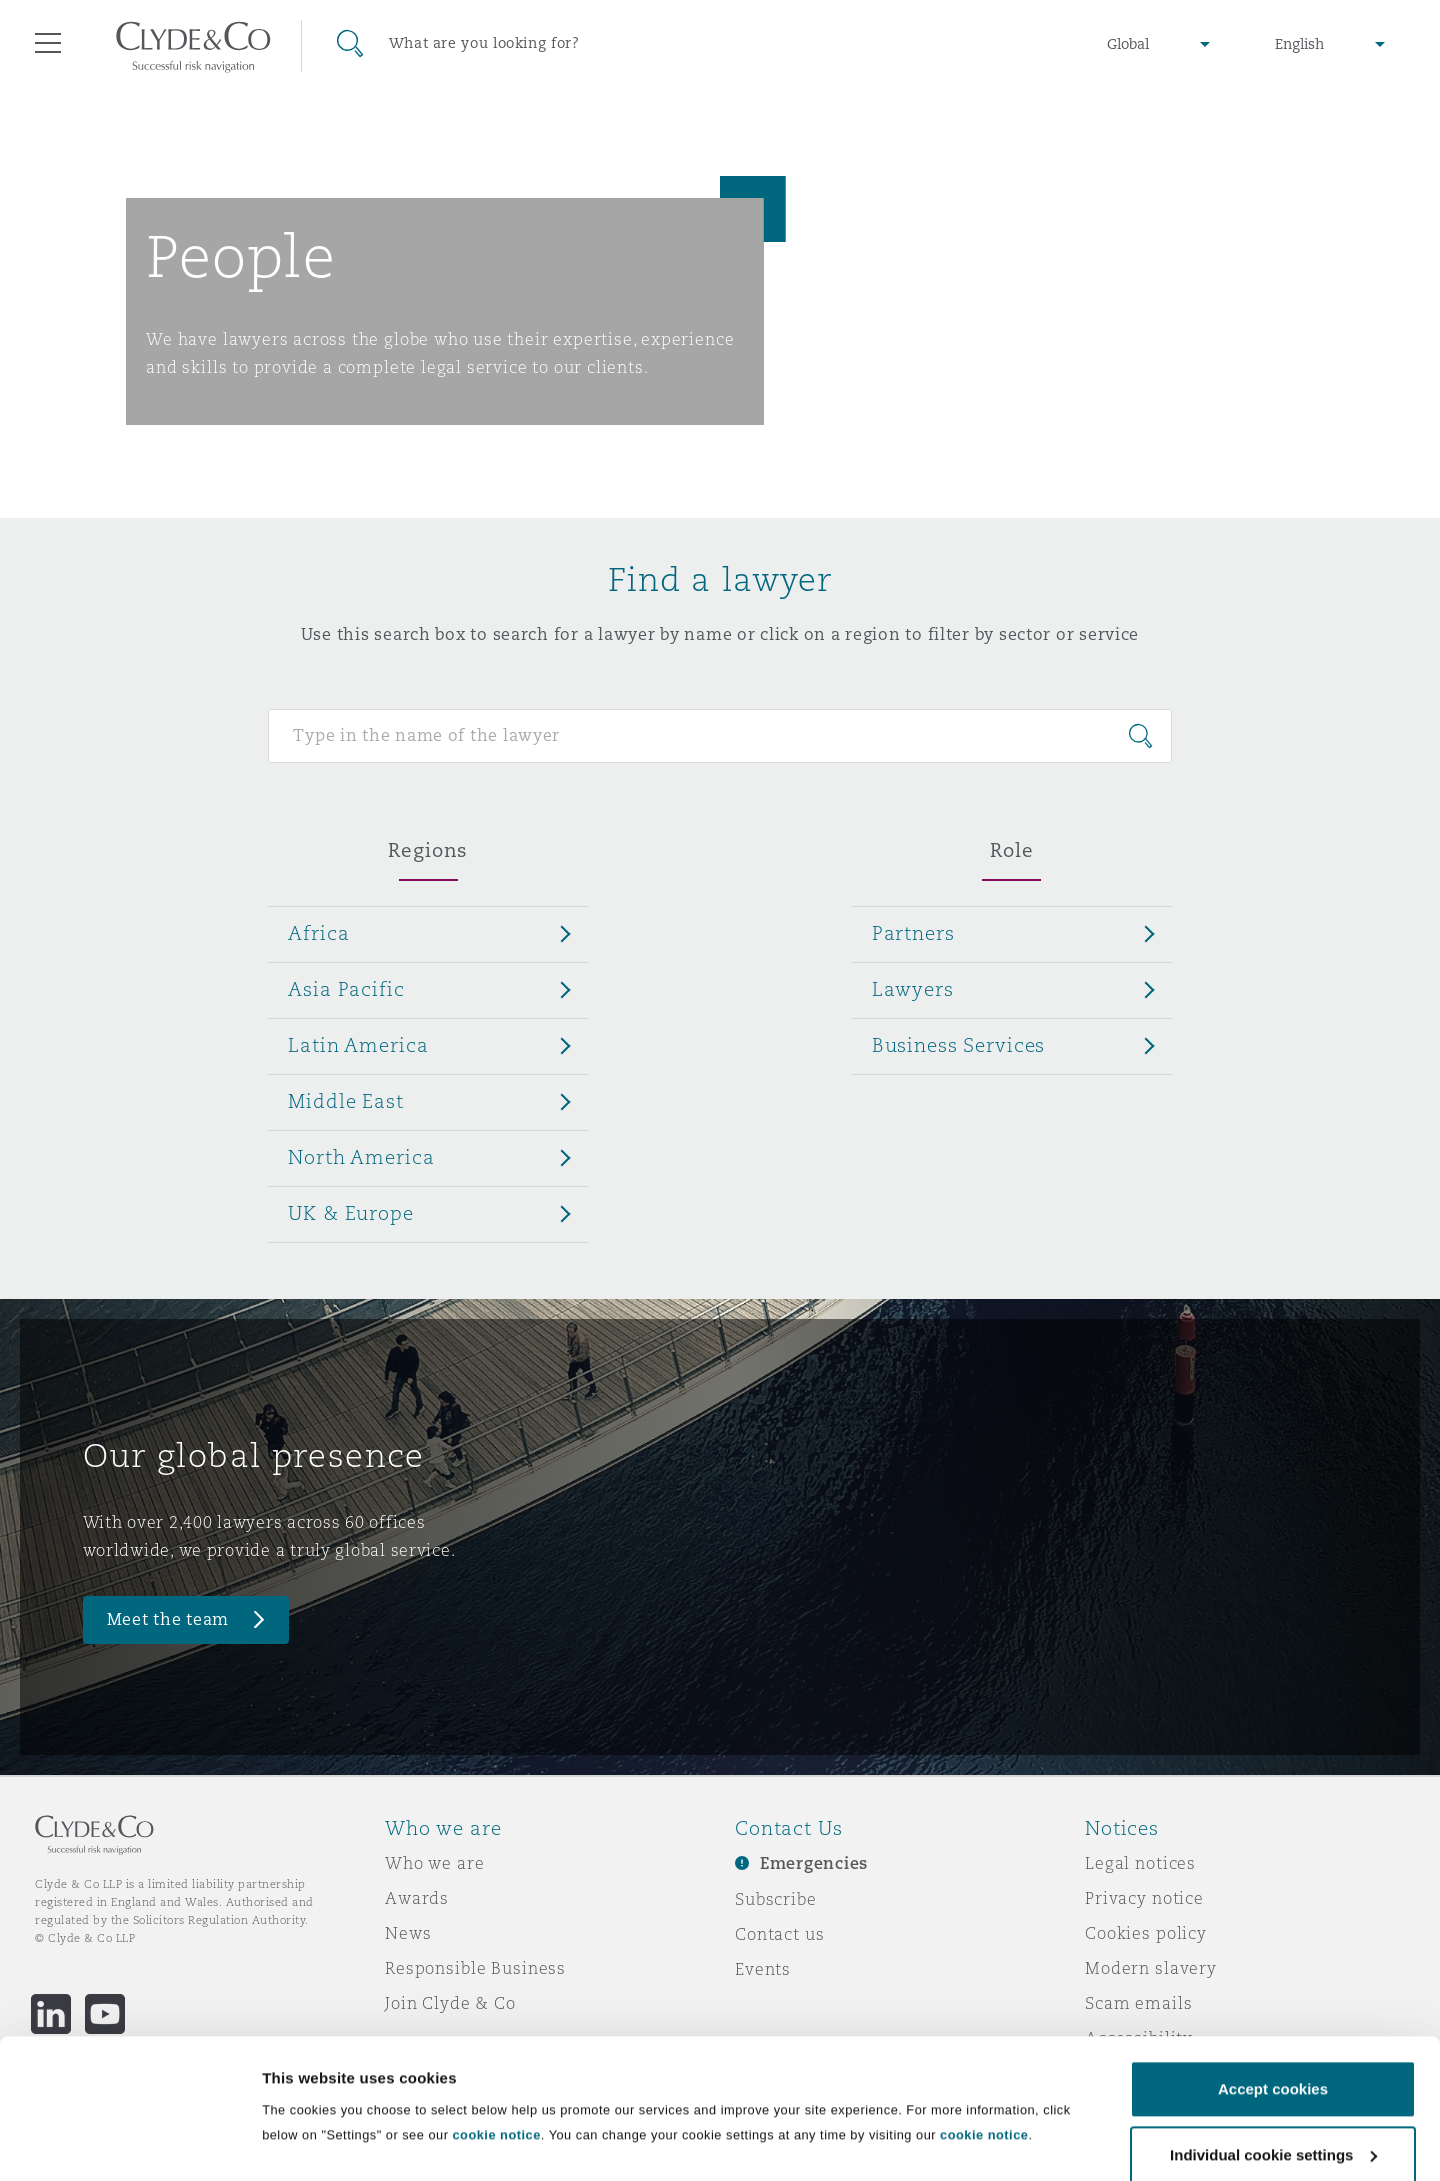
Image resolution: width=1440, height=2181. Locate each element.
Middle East (345, 1101)
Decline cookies (1272, 2127)
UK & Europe (350, 1213)
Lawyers (913, 989)
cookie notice (496, 2042)
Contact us (780, 1934)
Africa (318, 933)
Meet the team (168, 1619)
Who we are (435, 1863)
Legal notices (1140, 1863)
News (408, 1933)
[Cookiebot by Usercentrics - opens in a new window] (129, 2142)
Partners (913, 933)
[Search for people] (719, 736)
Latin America (358, 1045)
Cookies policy (1146, 1933)
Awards (417, 1898)
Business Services (959, 1045)
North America (361, 1157)
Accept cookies (1273, 1996)
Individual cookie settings (355, 2121)
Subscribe (776, 1899)
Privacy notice (1144, 1898)
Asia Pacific (346, 989)
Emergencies (814, 1863)
